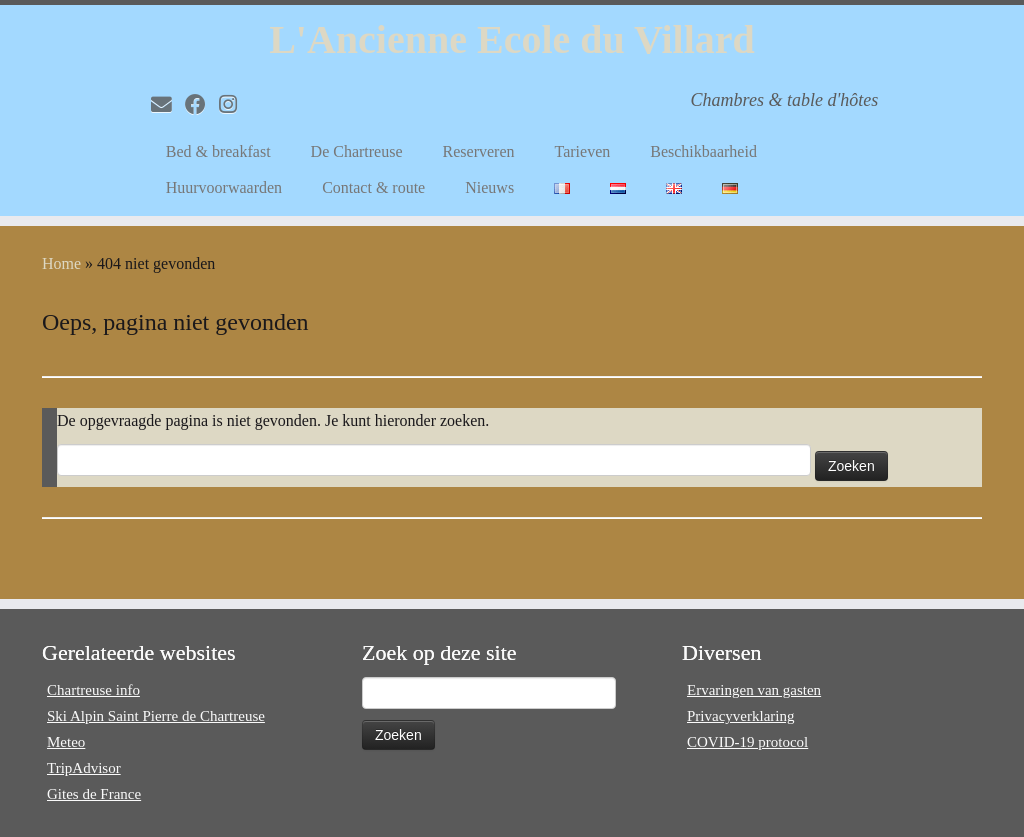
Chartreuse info (93, 690)
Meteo (66, 742)
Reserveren (479, 151)
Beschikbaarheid (703, 151)
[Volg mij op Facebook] (202, 104)
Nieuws (489, 187)
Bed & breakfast (218, 151)
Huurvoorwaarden (224, 187)
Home (61, 263)
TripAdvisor (84, 768)
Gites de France (94, 794)
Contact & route (373, 187)
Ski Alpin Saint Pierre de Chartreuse (156, 716)
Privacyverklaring (740, 716)
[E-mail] (168, 104)
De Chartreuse (357, 151)
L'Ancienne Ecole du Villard (512, 39)
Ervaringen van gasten (754, 690)
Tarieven (583, 151)
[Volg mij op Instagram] (234, 104)
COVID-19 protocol (747, 742)
